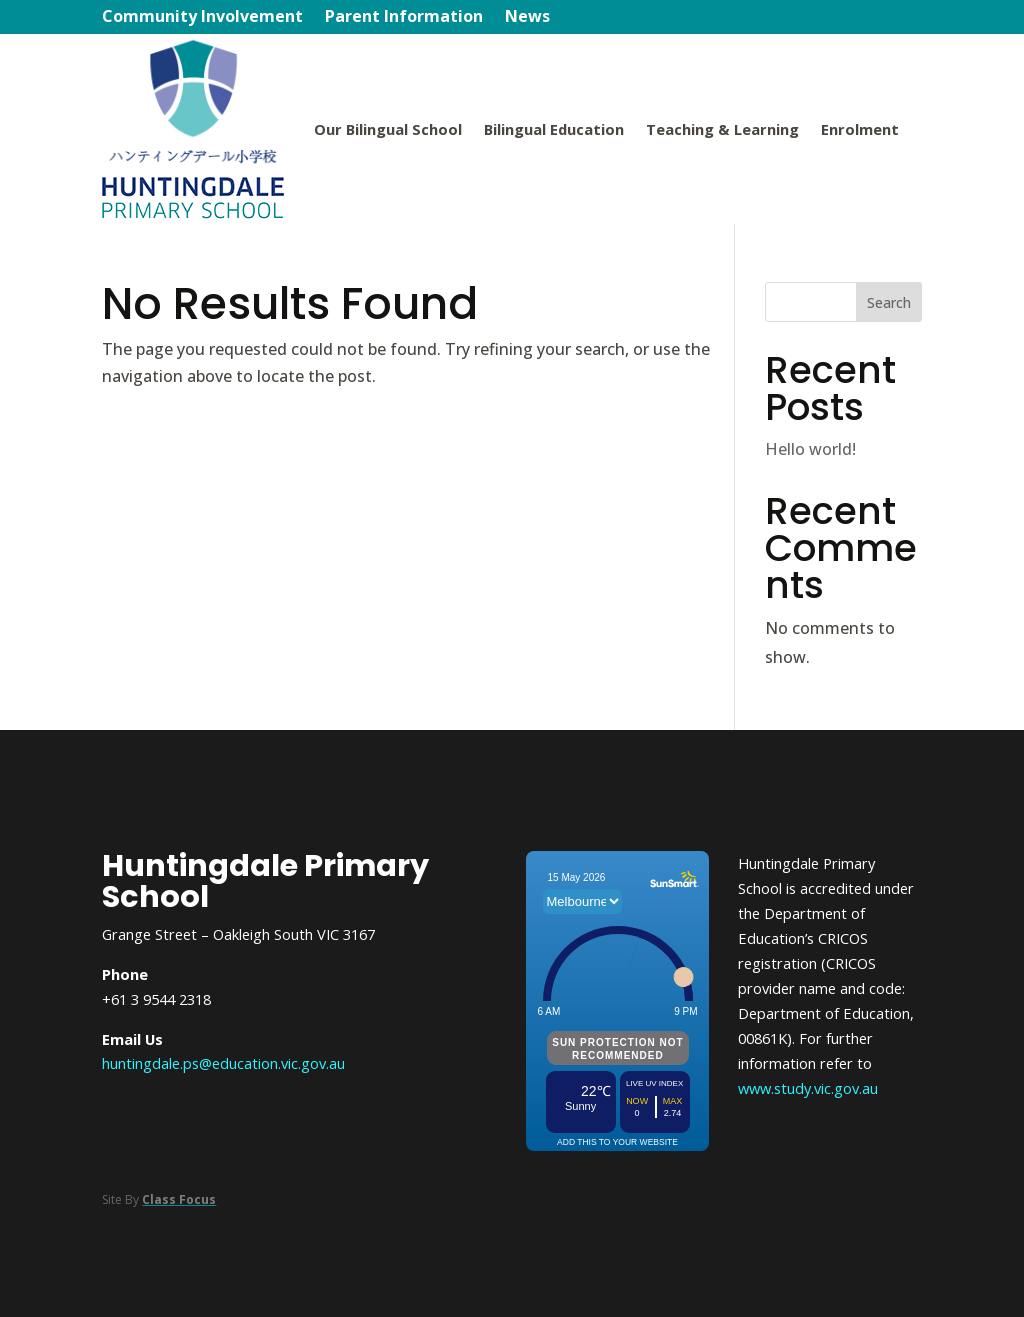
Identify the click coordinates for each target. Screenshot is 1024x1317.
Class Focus (179, 1199)
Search (889, 302)
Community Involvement (202, 18)
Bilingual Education (554, 129)
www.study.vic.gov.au (808, 1088)
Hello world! (810, 449)
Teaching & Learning (722, 129)
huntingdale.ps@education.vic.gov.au (223, 1063)
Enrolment (860, 129)
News (527, 18)
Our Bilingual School (388, 129)
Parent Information (404, 18)
